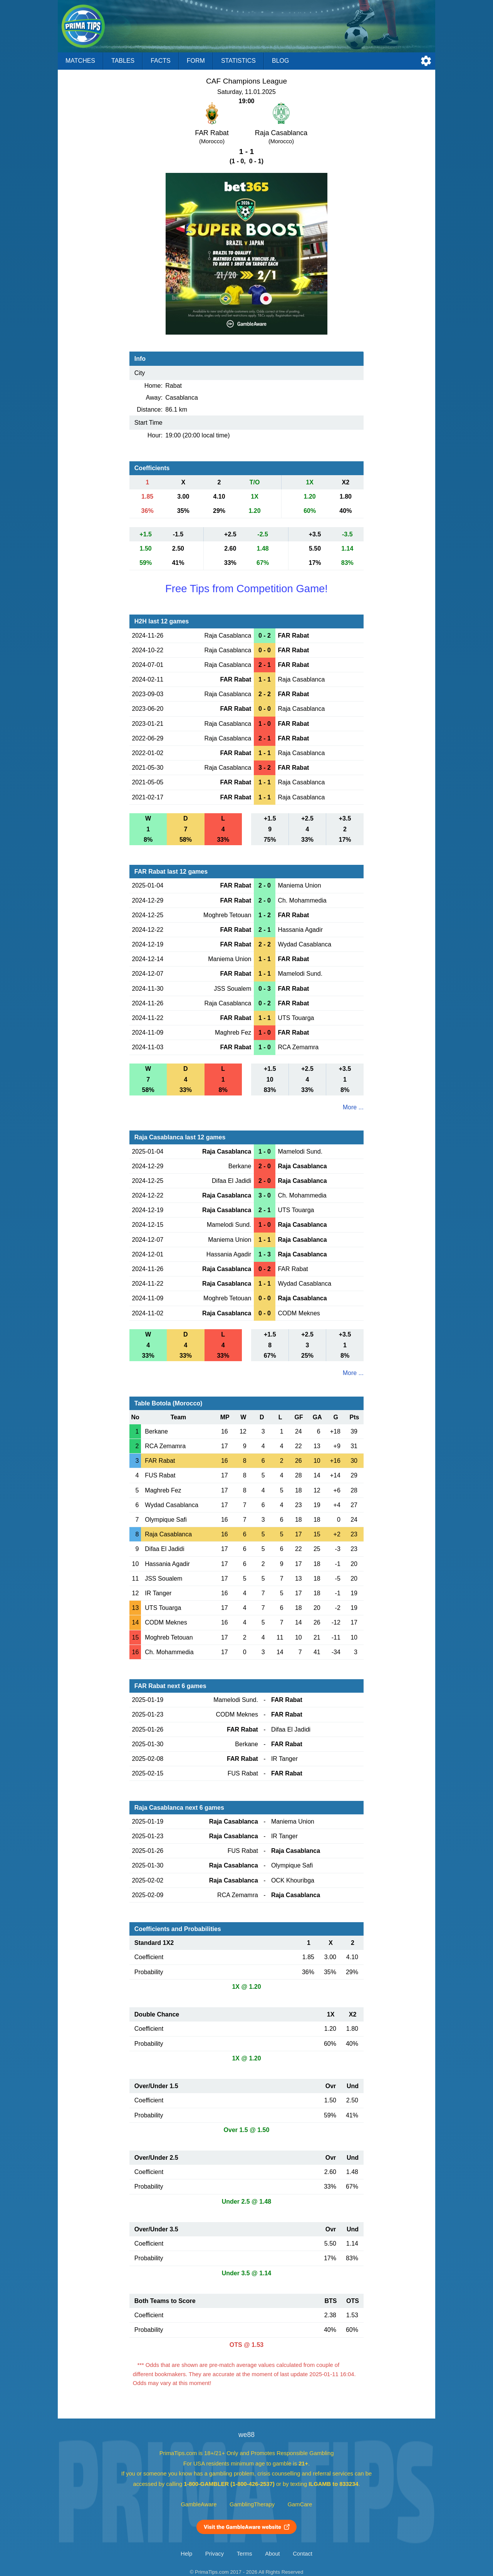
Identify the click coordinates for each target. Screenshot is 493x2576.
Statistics (238, 60)
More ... (353, 1107)
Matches (80, 60)
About (272, 2554)
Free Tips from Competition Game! (246, 589)
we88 (246, 2435)
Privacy (214, 2554)
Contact (302, 2554)
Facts (161, 60)
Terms (244, 2554)
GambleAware (199, 2504)
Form (196, 60)
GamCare (300, 2504)
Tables (122, 60)
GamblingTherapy (252, 2504)
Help (186, 2554)
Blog (280, 60)
